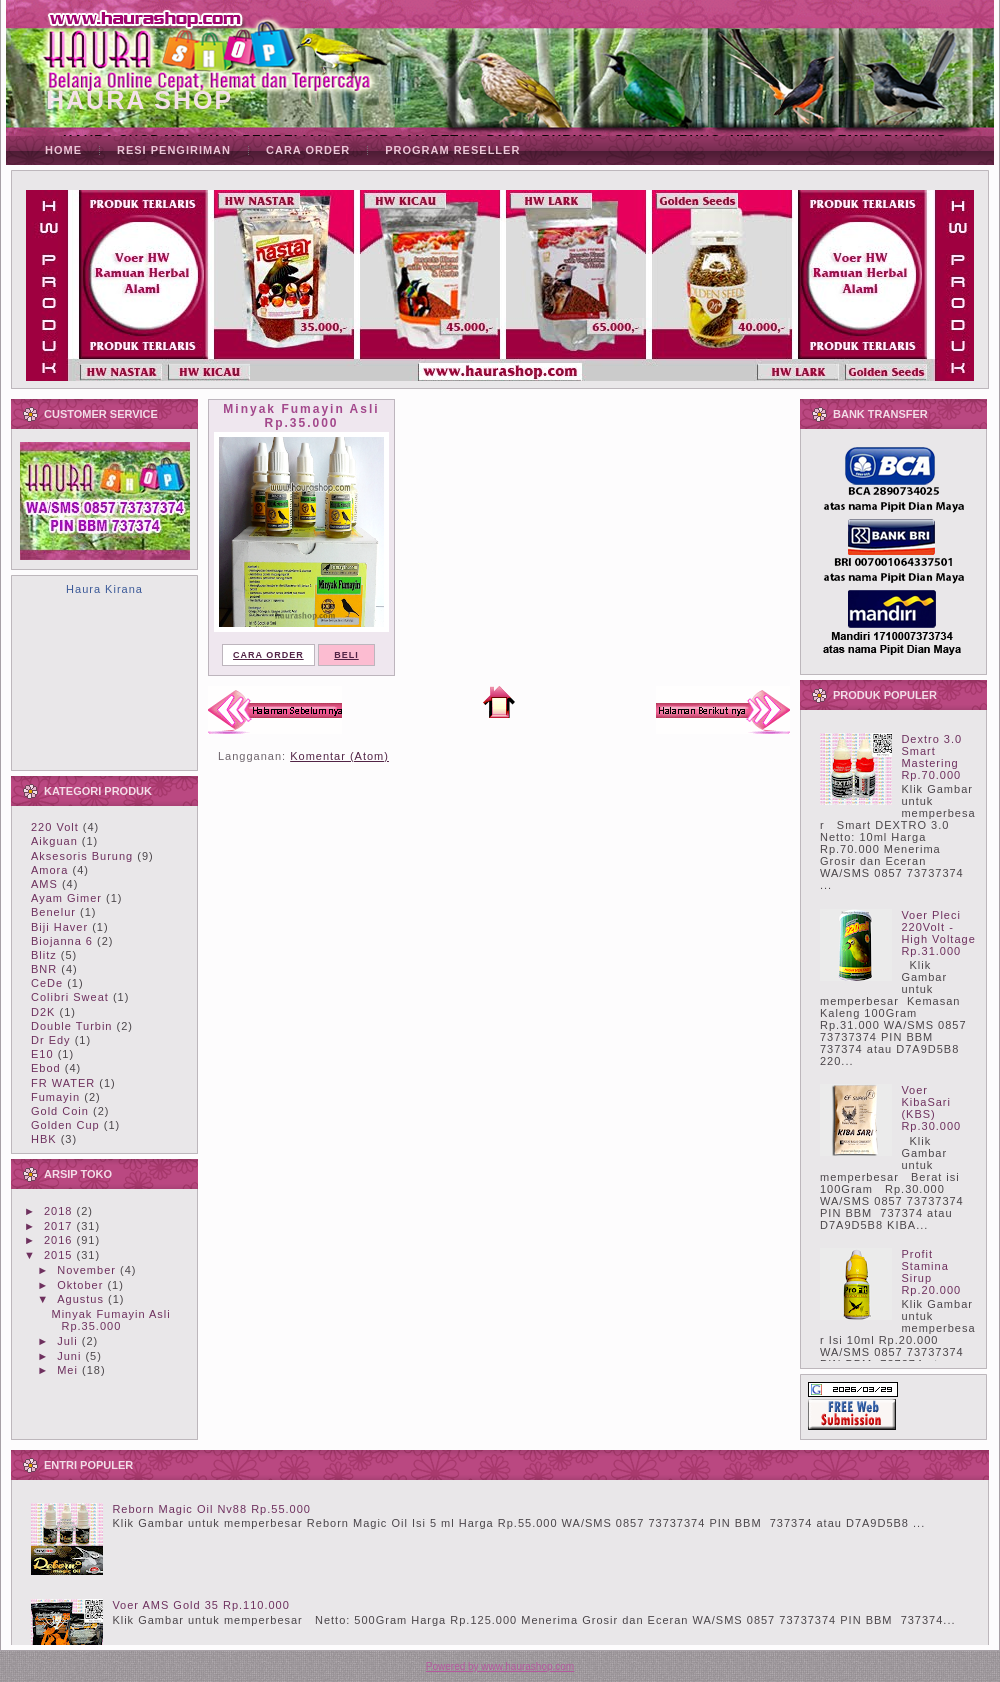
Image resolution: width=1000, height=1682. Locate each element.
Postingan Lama (723, 710)
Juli (67, 1341)
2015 (58, 1255)
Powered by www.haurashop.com (500, 1666)
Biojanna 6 (62, 941)
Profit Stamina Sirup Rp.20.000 (931, 1272)
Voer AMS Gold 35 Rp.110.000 (200, 1605)
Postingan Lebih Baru (275, 710)
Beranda (499, 702)
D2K (43, 1012)
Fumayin (55, 1097)
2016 (58, 1240)
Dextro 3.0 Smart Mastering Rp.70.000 (931, 757)
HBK (44, 1139)
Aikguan (54, 841)
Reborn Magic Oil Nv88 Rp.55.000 (211, 1509)
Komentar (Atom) (339, 756)
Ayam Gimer (66, 898)
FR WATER (63, 1083)
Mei (67, 1370)
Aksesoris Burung (82, 856)
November (86, 1270)
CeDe (47, 983)
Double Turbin (72, 1026)
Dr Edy (51, 1040)
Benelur (53, 912)
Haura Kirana (104, 589)
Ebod (46, 1068)
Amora (49, 870)
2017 (58, 1226)
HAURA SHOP (139, 100)
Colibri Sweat (70, 997)
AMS (44, 884)
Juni (69, 1356)
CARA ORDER (268, 655)
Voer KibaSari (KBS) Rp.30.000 (931, 1108)
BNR (44, 969)
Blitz (44, 955)
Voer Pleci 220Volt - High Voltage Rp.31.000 (938, 933)
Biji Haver (59, 927)
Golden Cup (65, 1125)
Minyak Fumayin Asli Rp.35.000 (110, 1320)
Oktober (80, 1285)
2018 (58, 1211)
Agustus (80, 1299)
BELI (346, 655)
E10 (42, 1054)
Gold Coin (60, 1111)
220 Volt (55, 827)
